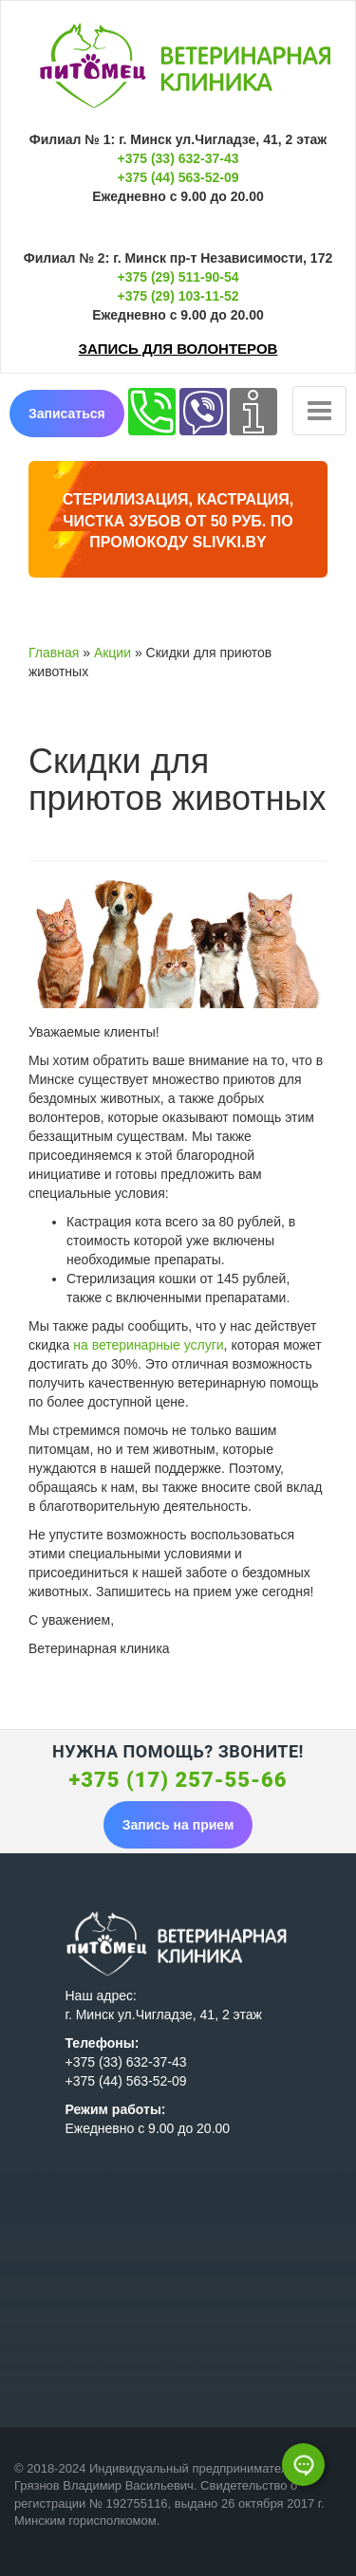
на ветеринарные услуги (148, 1344)
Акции (112, 652)
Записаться (66, 413)
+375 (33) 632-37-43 (177, 158)
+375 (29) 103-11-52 (177, 296)
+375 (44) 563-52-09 (177, 177)
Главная (53, 652)
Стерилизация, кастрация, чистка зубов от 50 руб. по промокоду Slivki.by (178, 521)
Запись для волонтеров (178, 348)
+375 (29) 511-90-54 (177, 277)
